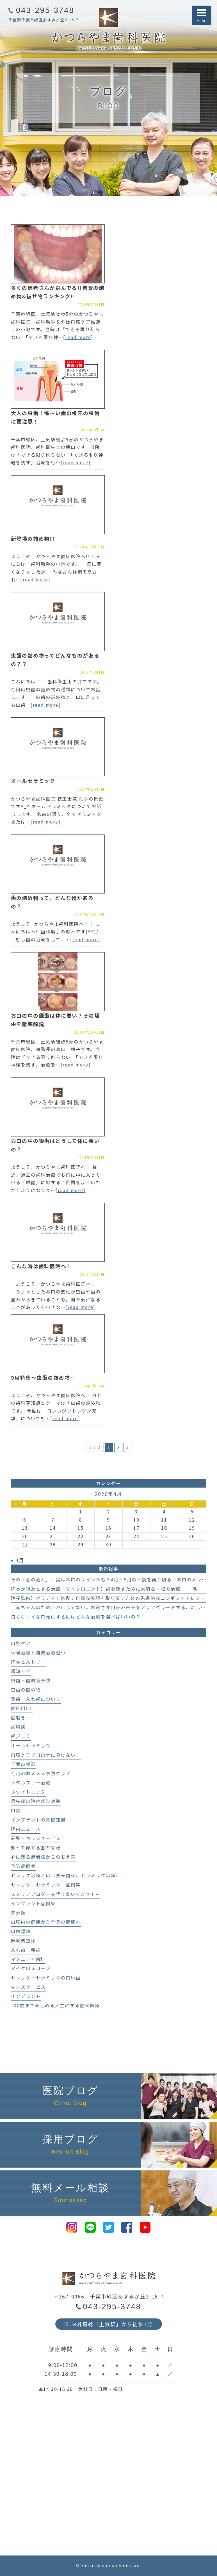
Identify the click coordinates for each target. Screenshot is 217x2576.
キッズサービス (28, 1987)
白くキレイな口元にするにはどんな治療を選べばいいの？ (76, 1616)
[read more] (78, 337)
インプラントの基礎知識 (38, 1819)
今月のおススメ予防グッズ (41, 1773)
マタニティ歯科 (28, 1959)
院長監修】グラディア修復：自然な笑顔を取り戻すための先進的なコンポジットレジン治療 (113, 1598)
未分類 (18, 1912)
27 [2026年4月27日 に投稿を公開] (25, 1544)
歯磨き (18, 1717)
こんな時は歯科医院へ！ (41, 1266)
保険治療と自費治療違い (38, 1652)
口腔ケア (21, 1643)
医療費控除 (23, 1940)
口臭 (16, 1810)
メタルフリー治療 (31, 1782)
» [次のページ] (127, 1447)
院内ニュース (26, 1829)
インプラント (26, 1996)
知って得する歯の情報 (36, 1847)
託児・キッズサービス (36, 1838)
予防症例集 (23, 1866)
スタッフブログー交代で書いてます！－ (55, 1894)
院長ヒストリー (28, 1662)
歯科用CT (22, 1708)
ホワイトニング (28, 1792)
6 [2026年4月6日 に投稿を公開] (24, 1520)
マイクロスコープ (31, 1968)
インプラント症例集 (33, 1903)
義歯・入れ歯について (36, 1699)
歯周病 (18, 1727)
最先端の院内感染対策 (36, 1801)
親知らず (21, 1671)
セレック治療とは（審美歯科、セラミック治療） (66, 1875)
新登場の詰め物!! (33, 538)
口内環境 (21, 1931)
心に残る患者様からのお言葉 (43, 1857)
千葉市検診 (23, 1764)
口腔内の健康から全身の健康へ (46, 1922)
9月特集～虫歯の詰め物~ (42, 1377)
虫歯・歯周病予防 (31, 1680)
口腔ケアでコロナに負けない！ (46, 1755)
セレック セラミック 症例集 (46, 1884)
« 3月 (17, 1560)
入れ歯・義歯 (26, 1950)
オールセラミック (33, 780)
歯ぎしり (21, 1736)
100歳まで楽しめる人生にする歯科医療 (55, 2005)
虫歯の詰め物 (26, 1689)
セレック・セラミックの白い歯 (46, 1977)
